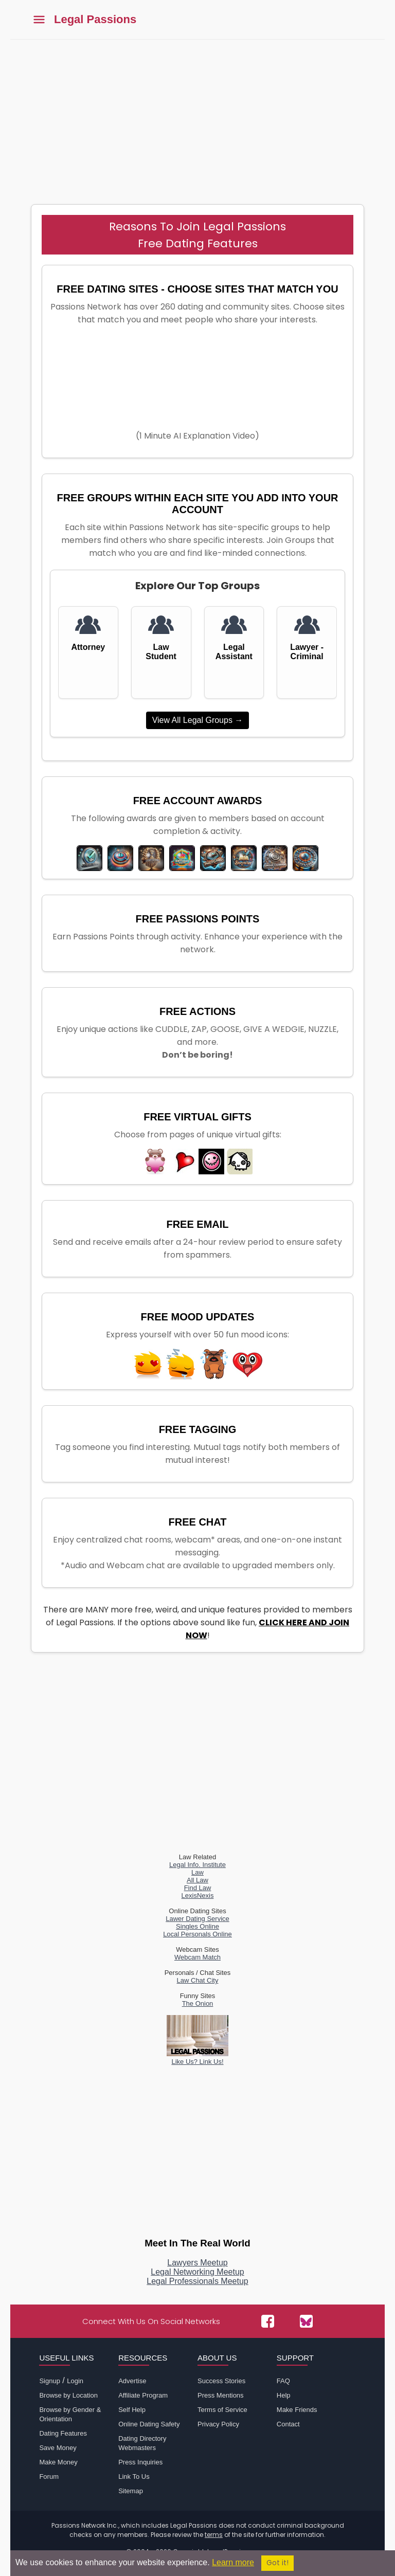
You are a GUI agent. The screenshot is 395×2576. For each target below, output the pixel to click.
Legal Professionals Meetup (197, 2281)
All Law (197, 1880)
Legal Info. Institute (197, 1864)
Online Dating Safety (148, 2424)
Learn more (233, 2562)
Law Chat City (198, 1980)
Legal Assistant (234, 652)
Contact (288, 2424)
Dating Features (63, 2433)
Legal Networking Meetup (197, 2271)
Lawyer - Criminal (307, 652)
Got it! (277, 2563)
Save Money (57, 2448)
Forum (49, 2476)
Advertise (132, 2381)
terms (214, 2534)
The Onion (197, 2003)
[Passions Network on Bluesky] (306, 2321)
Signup (49, 2381)
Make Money (58, 2462)
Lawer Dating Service (197, 1918)
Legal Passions (95, 19)
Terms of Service (222, 2410)
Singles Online (197, 1926)
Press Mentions (221, 2395)
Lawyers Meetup (197, 2262)
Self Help (132, 2410)
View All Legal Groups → (197, 720)
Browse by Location (68, 2395)
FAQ (283, 2381)
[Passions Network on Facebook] (267, 2321)
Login (75, 2381)
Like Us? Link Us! (197, 2057)
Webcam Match (197, 1957)
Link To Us (133, 2476)
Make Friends (297, 2410)
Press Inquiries (140, 2462)
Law (197, 1872)
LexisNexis (198, 1895)
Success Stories (221, 2381)
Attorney (88, 647)
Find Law (197, 1888)
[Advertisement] (197, 117)
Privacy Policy (218, 2424)
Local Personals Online (197, 1934)
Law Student (161, 652)
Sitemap (130, 2491)
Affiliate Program (143, 2395)
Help (284, 2395)
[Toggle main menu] (39, 20)
